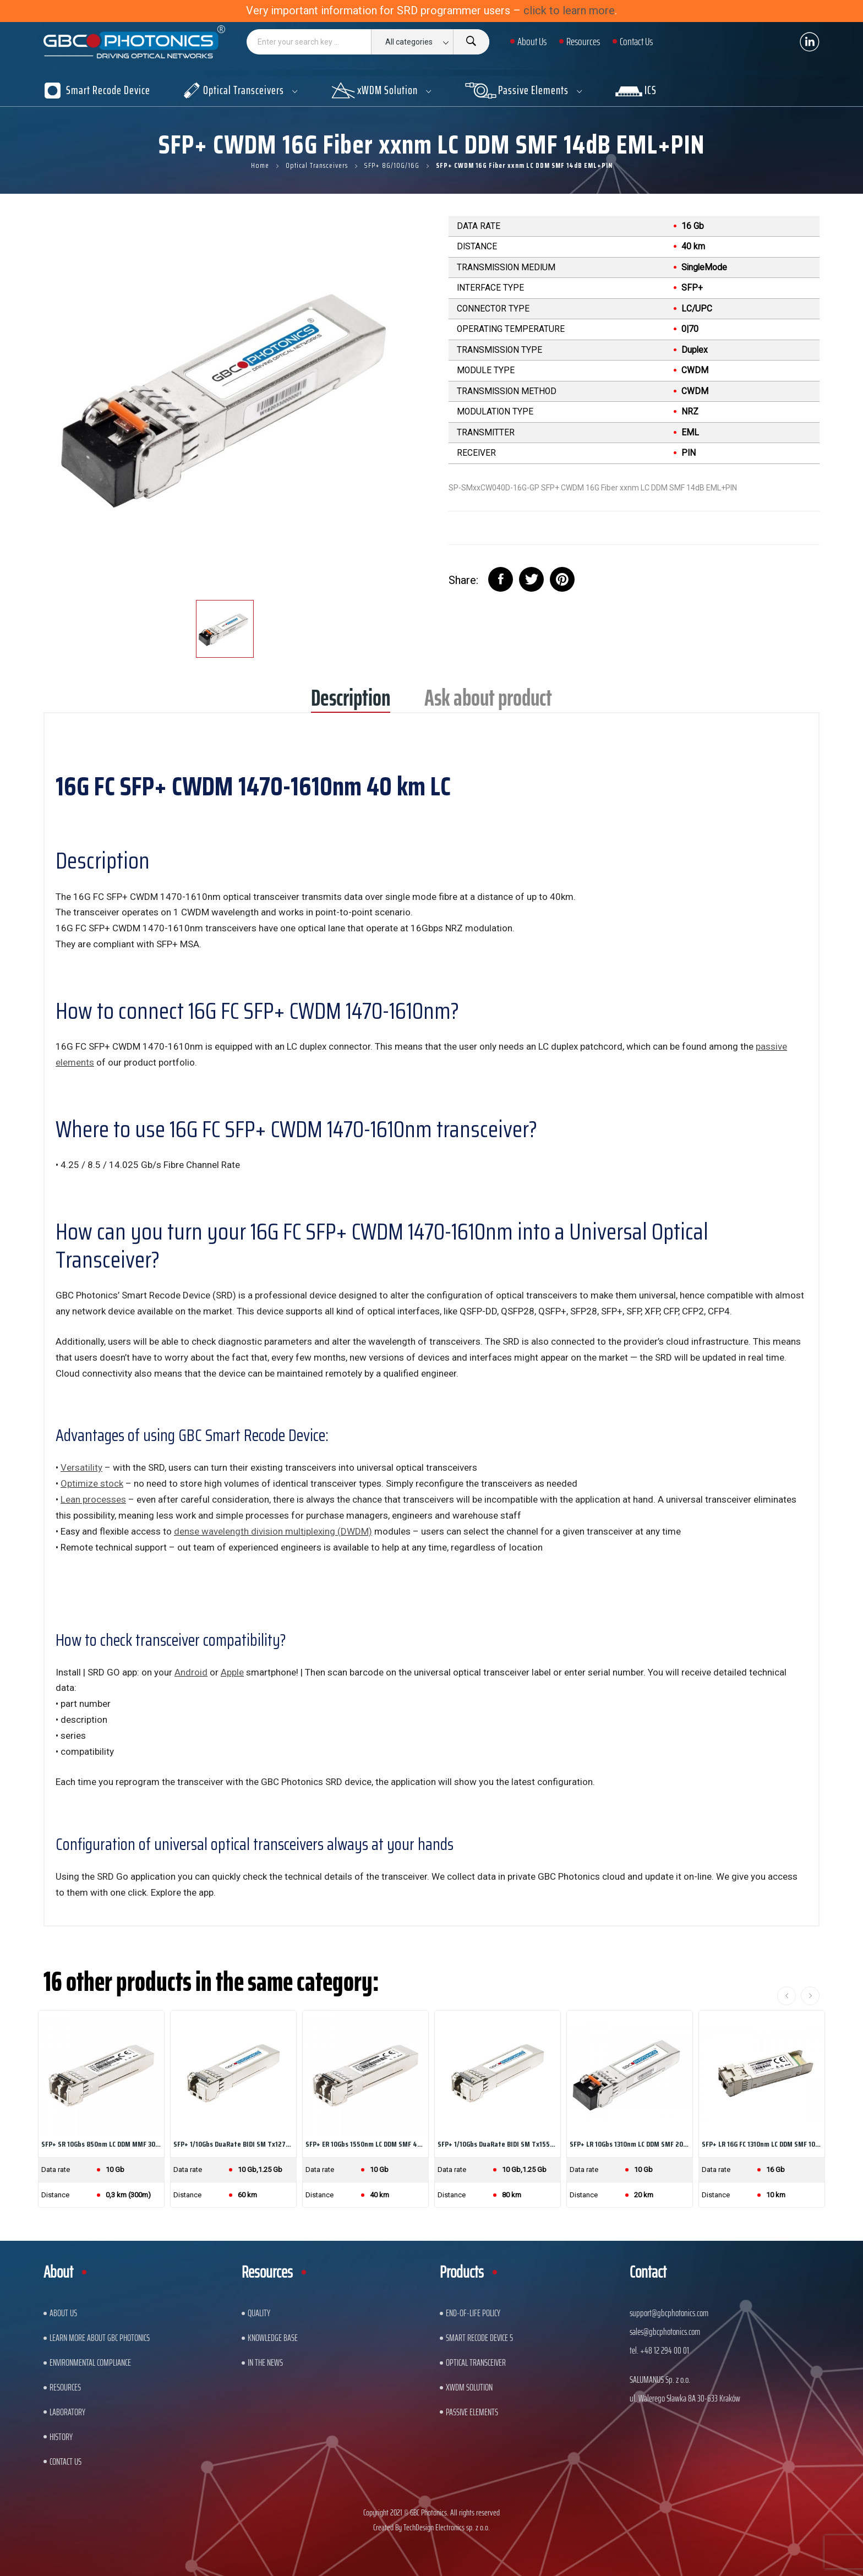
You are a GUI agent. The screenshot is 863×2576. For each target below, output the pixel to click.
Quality (259, 2313)
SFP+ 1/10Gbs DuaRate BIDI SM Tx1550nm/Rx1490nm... (498, 2144)
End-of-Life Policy (473, 2313)
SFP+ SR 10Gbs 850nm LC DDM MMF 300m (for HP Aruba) (101, 2144)
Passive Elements (472, 2412)
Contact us (65, 2461)
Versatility (81, 1467)
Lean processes (93, 1499)
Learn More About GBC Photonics (100, 2338)
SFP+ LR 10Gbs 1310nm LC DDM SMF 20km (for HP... (630, 2144)
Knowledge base (273, 2338)
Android (190, 1672)
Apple (232, 1672)
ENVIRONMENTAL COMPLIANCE (90, 2362)
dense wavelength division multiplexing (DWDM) (273, 1531)
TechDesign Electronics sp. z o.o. (446, 2527)
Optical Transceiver (476, 2362)
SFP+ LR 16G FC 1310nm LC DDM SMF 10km (762, 2144)
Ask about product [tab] (488, 701)
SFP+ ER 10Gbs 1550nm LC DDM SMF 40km (365, 2144)
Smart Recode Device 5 (479, 2338)
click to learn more (569, 10)
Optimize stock (92, 1483)
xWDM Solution (469, 2387)
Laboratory (67, 2412)
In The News (265, 2362)
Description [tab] (350, 701)
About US (63, 2313)
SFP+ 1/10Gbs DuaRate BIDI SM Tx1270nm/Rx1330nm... (233, 2144)
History (61, 2437)
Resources (65, 2387)
